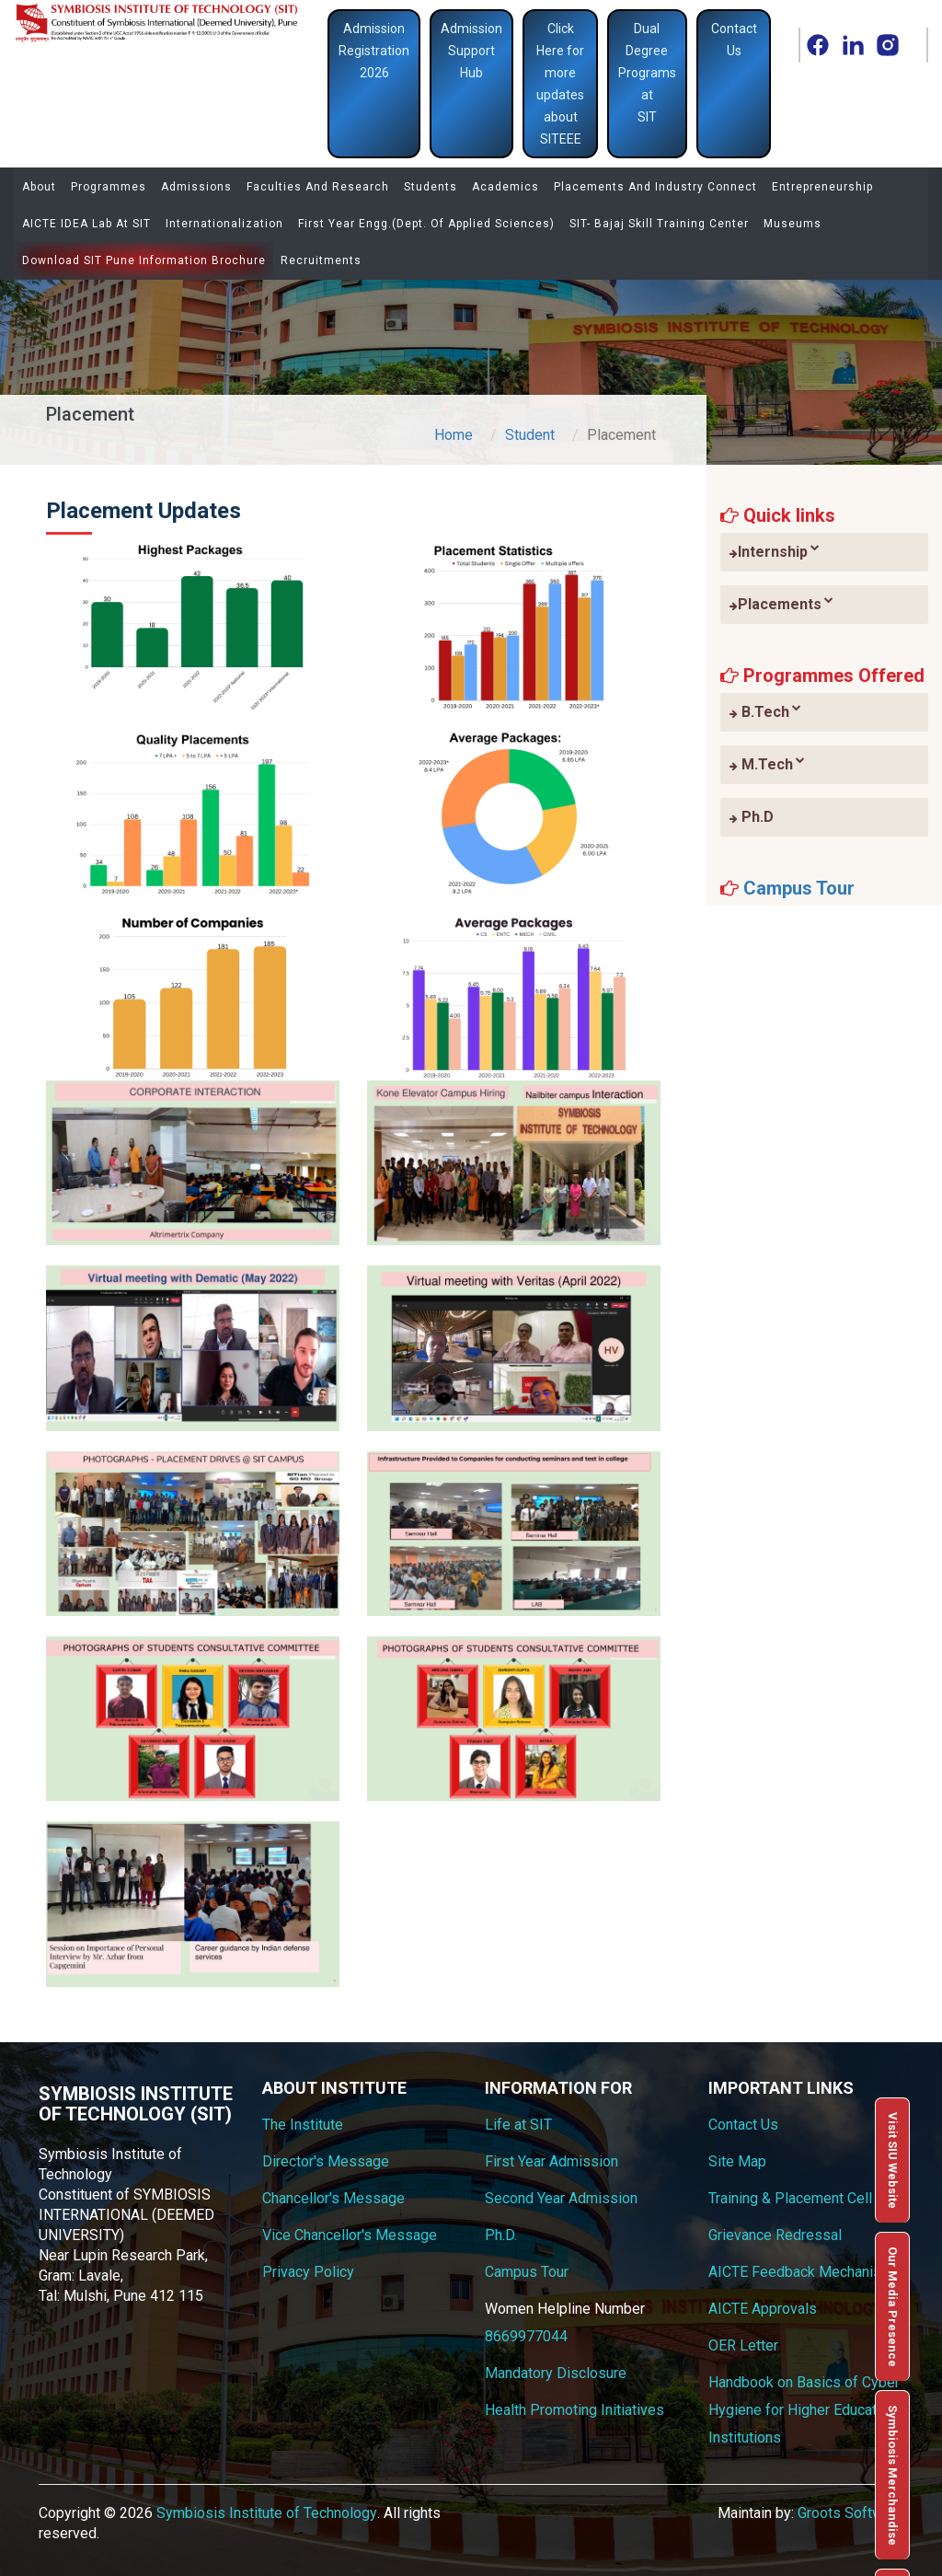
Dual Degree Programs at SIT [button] (647, 72)
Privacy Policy (308, 2272)
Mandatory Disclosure (555, 2373)
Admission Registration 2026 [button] (374, 50)
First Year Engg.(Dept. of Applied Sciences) (426, 223)
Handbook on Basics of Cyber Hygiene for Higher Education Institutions (804, 2410)
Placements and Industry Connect (655, 186)
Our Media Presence (893, 2307)
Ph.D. (501, 2235)
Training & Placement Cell (790, 2198)
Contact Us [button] (734, 39)
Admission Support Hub (471, 50)
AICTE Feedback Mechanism (800, 2272)
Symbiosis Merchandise (893, 2475)
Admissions (196, 186)
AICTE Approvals (762, 2308)
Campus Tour (799, 888)
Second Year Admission (561, 2198)
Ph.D (751, 817)
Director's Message (325, 2161)
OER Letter (743, 2345)
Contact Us (743, 2124)
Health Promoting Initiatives (574, 2410)
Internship (774, 551)
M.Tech (767, 764)
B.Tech (765, 711)
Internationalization (224, 223)
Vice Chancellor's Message (349, 2235)
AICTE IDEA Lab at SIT (86, 223)
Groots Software (850, 2513)
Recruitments (321, 260)
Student (530, 435)
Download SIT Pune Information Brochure (144, 260)
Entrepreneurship (822, 186)
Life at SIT (518, 2124)
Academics (505, 186)
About (39, 186)
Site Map (737, 2161)
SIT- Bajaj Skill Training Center (659, 223)
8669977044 (526, 2336)
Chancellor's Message (333, 2198)
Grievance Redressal (775, 2235)
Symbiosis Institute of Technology (266, 2513)
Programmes (108, 186)
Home (453, 435)
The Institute (302, 2124)
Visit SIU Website (893, 2160)
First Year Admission (551, 2161)
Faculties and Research (318, 186)
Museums (792, 223)
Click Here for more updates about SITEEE (560, 83)
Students (430, 186)
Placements (781, 604)
